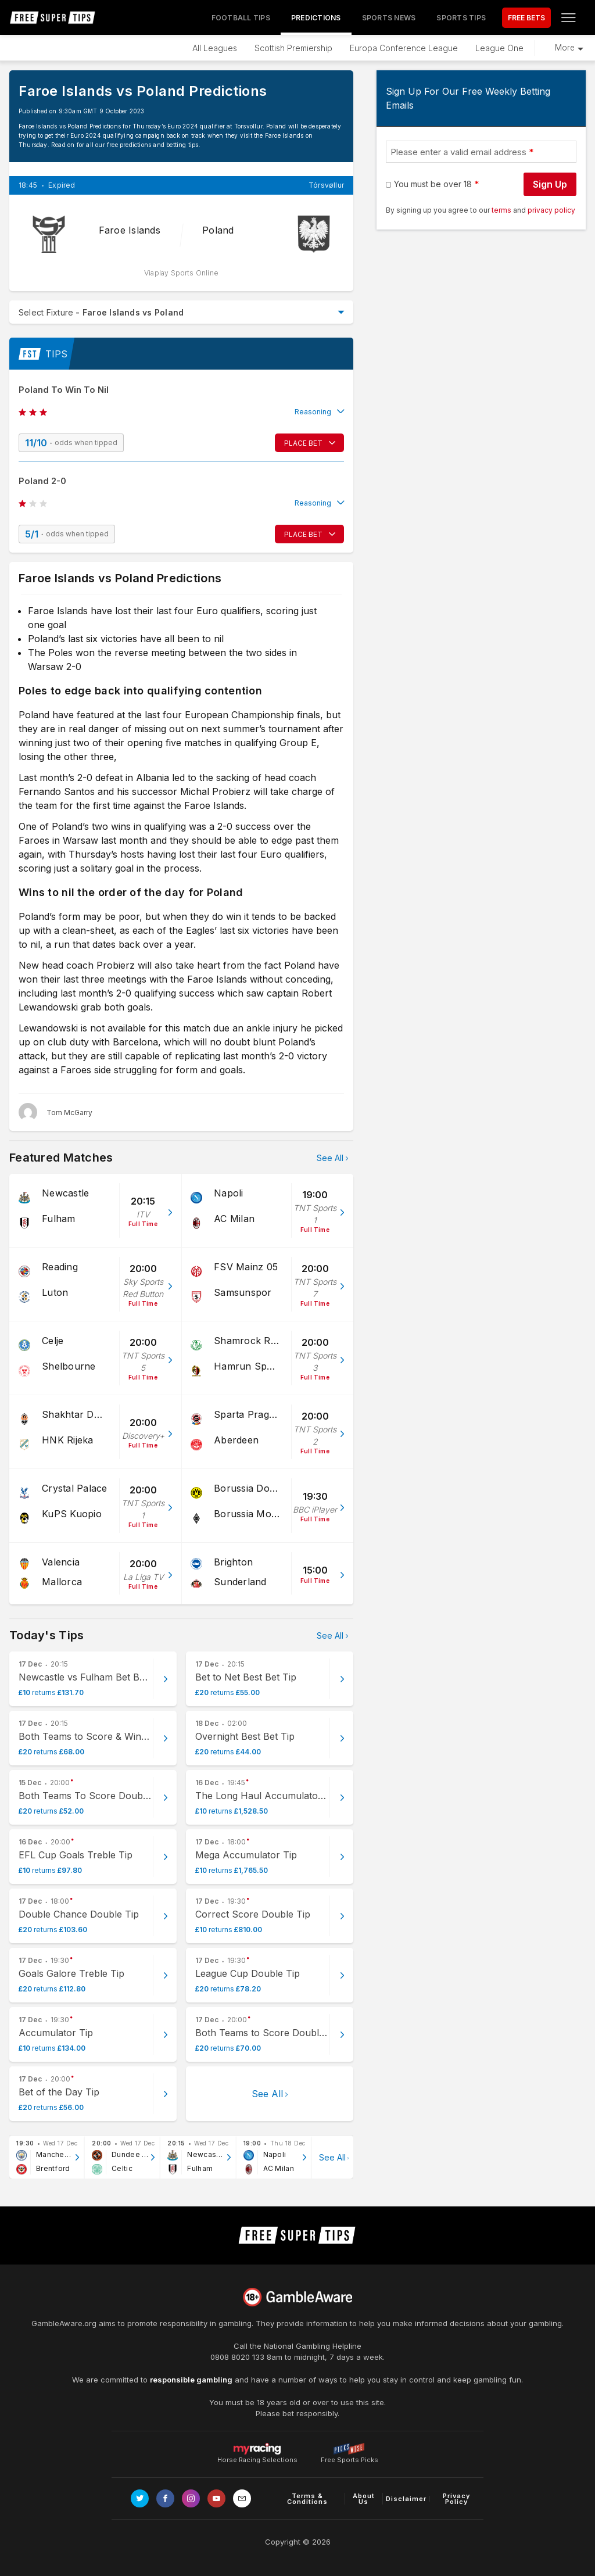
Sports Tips (461, 17)
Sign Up (550, 184)
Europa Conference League (404, 48)
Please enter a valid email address (458, 151)
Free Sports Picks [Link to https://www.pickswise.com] (349, 2456)
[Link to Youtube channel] (216, 2498)
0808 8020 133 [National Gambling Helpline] (237, 2357)
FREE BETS (526, 17)
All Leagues (214, 48)
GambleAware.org (63, 2323)
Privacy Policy (456, 2499)
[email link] (242, 2498)
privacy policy (551, 210)
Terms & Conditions (307, 2499)
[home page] (52, 17)
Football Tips (241, 17)
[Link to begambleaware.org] (297, 2297)
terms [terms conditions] (502, 210)
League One (499, 48)
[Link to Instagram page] (191, 2498)
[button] (181, 412)
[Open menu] (568, 17)
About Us (364, 2499)
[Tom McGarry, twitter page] (55, 1112)
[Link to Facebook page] (165, 2498)
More (565, 47)
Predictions (316, 17)
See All (330, 1158)
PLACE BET (303, 443)
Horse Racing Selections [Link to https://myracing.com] (257, 2449)
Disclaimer (406, 2499)
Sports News (389, 17)
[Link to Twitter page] (140, 2498)
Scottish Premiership (293, 48)
